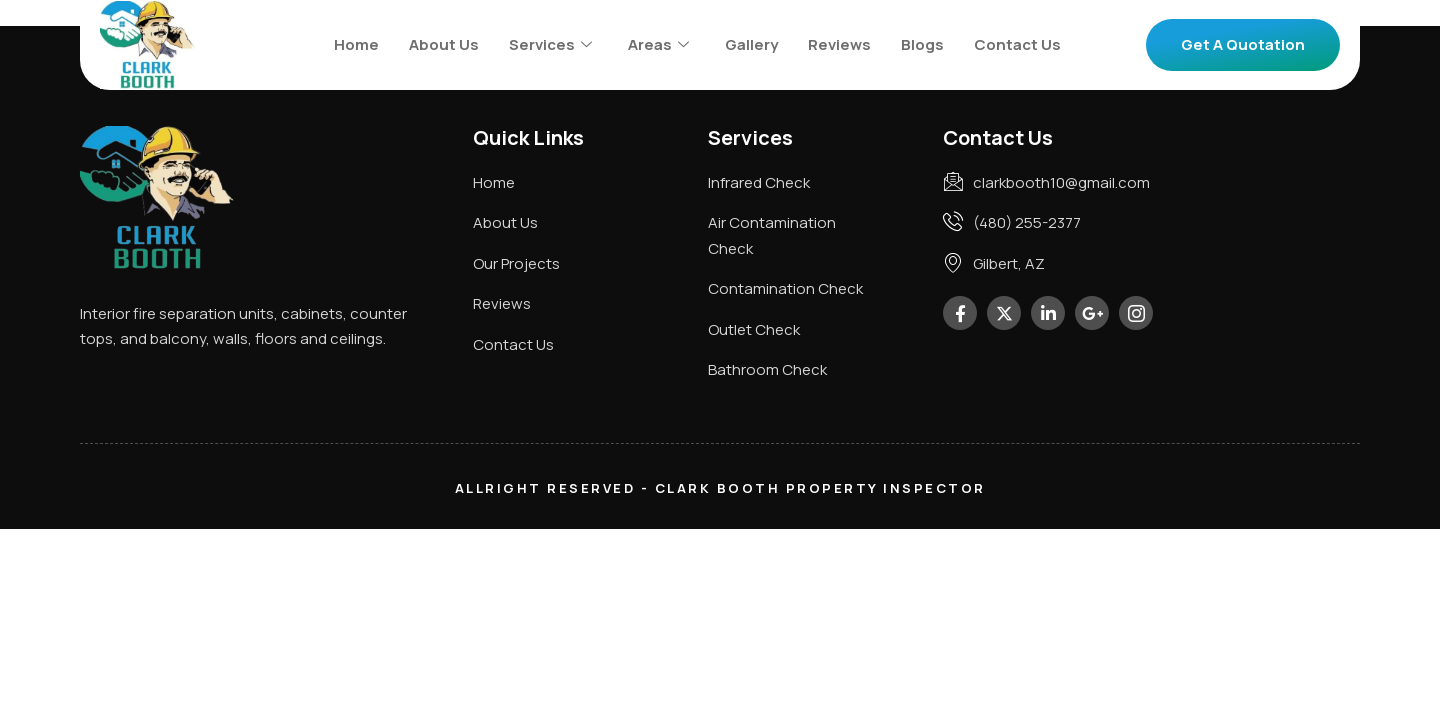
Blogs (922, 44)
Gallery (751, 44)
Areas (658, 44)
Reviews (839, 44)
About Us (444, 44)
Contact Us (1017, 44)
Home (356, 44)
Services (550, 44)
